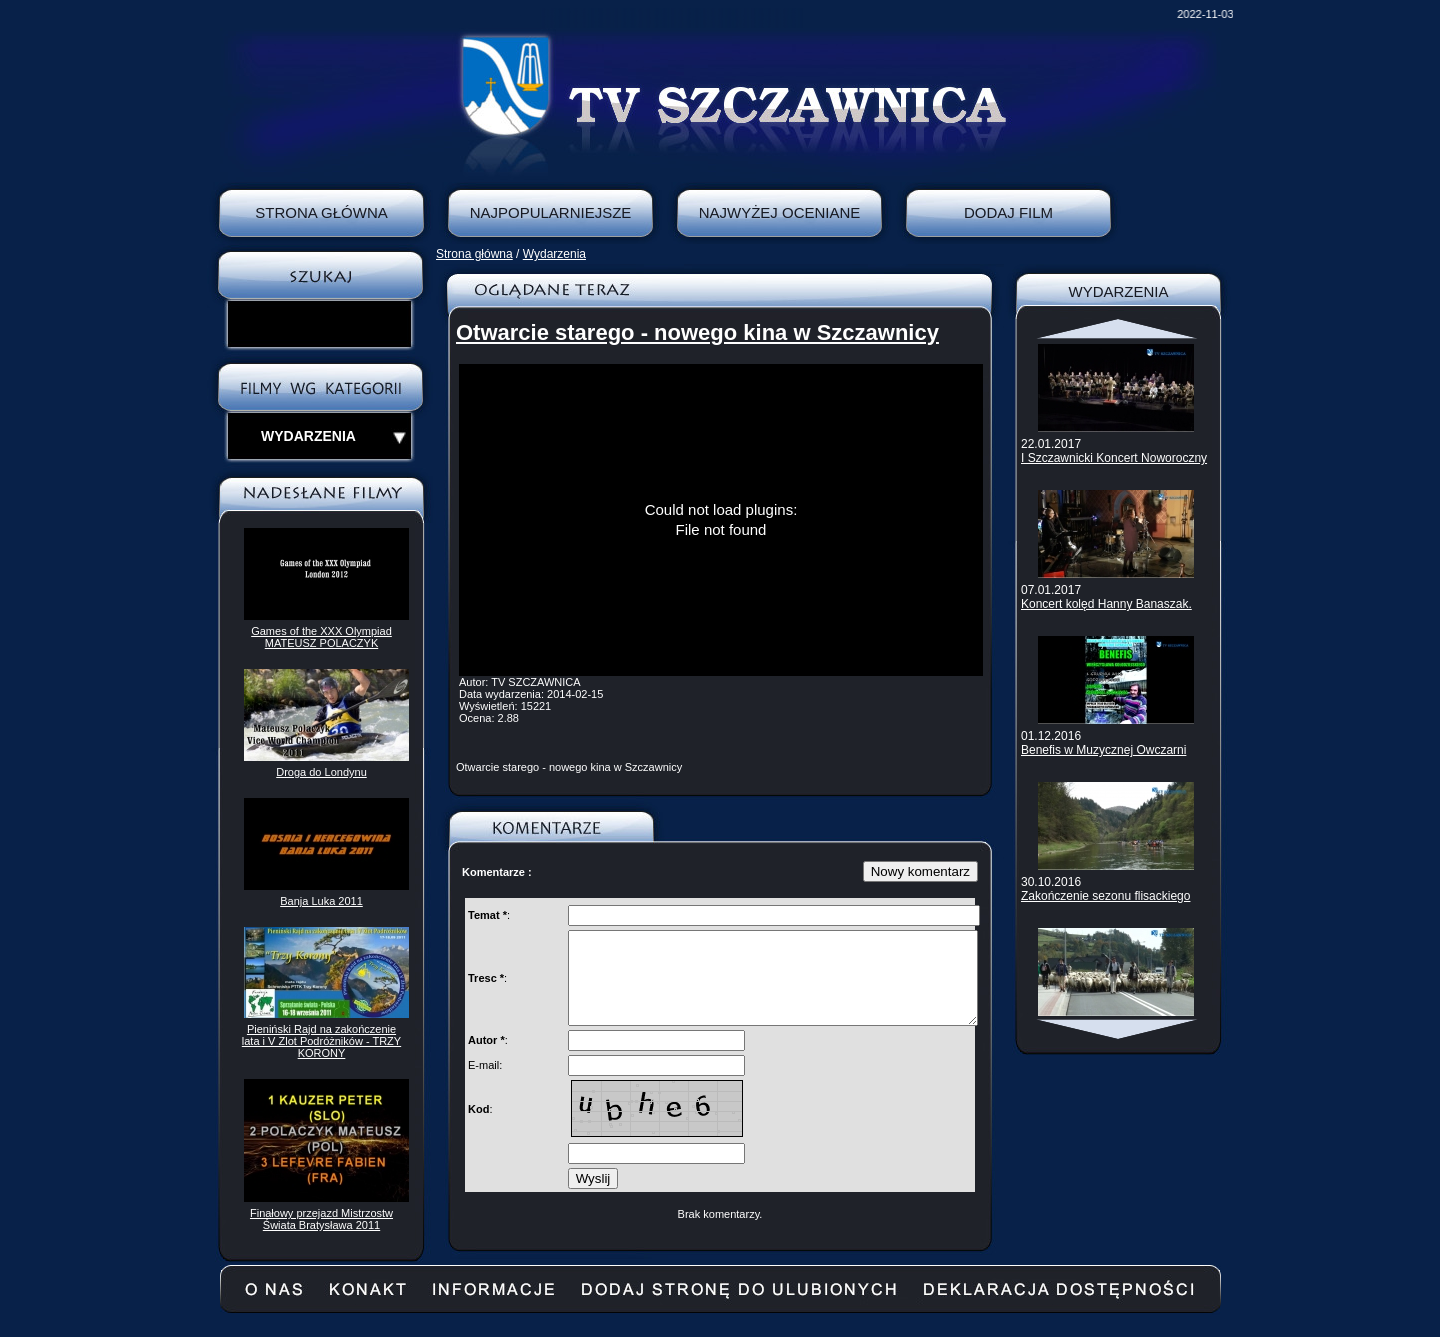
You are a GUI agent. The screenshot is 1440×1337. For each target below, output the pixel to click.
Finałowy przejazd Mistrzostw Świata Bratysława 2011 (321, 1219)
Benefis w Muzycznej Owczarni (1103, 750)
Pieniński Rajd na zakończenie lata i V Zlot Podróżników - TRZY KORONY (321, 1041)
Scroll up (1118, 329)
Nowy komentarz (920, 871)
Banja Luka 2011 (321, 901)
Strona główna (474, 254)
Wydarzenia (554, 254)
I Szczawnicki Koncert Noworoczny (1114, 458)
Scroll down (1118, 1029)
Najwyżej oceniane (780, 212)
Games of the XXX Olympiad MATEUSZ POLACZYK (321, 637)
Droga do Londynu (321, 772)
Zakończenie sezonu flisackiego (1105, 896)
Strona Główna (321, 212)
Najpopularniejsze (551, 212)
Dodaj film (1008, 212)
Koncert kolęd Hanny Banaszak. (1106, 604)
